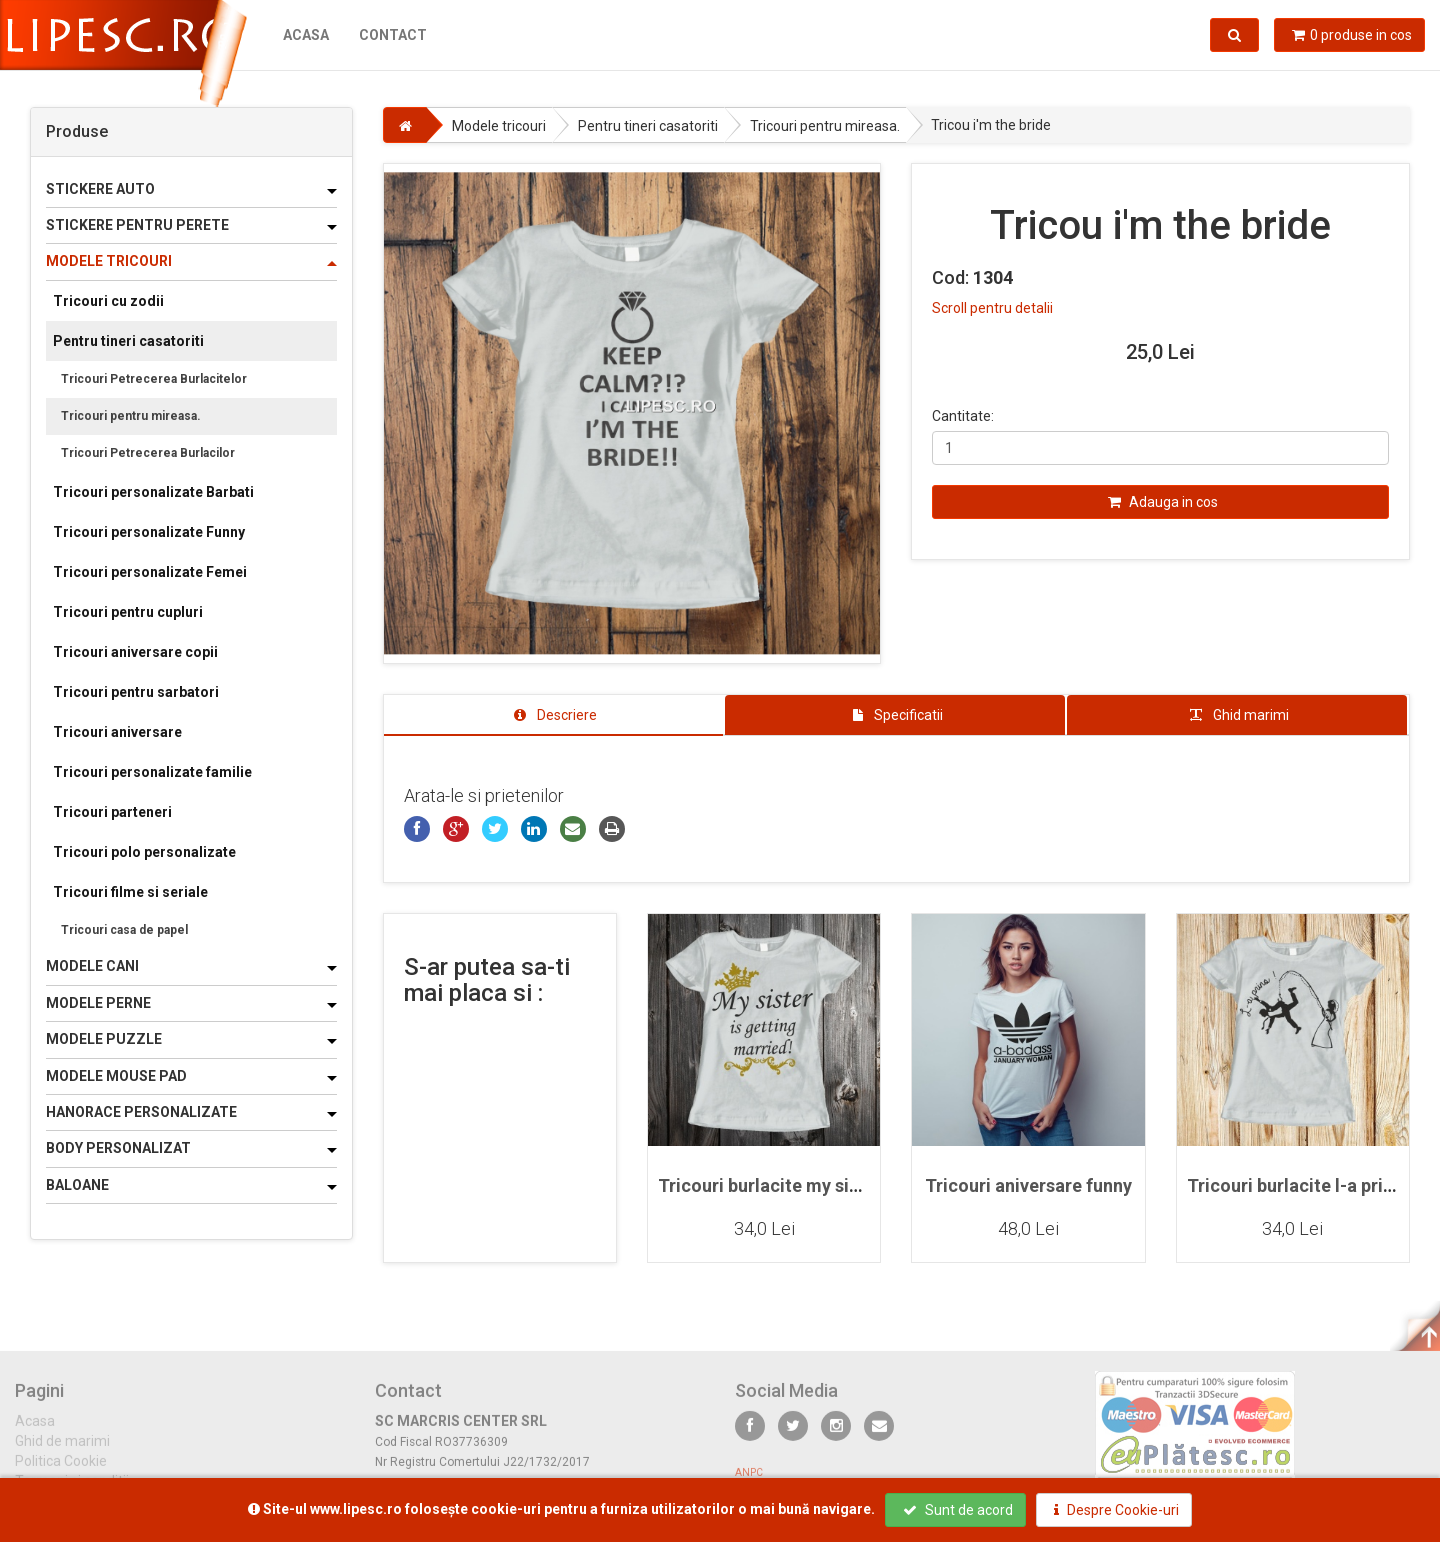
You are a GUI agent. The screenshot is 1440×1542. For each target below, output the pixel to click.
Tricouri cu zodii (108, 301)
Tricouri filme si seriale (130, 892)
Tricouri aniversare (117, 732)
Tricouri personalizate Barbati (153, 492)
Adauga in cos (1163, 502)
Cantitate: (963, 416)
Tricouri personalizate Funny (149, 532)
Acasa (306, 35)
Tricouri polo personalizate (144, 852)
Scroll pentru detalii (992, 308)
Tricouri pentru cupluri (128, 612)
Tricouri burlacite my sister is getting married (846, 1185)
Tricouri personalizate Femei (150, 572)
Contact (393, 35)
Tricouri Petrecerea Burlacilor (148, 453)
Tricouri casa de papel (124, 930)
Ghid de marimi (62, 1452)
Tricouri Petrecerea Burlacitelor (154, 379)
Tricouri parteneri (112, 812)
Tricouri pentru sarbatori (136, 692)
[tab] (554, 715)
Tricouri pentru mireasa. (131, 416)
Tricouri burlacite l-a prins (1294, 1185)
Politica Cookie (61, 1472)
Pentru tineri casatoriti (128, 341)
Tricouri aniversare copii (135, 652)
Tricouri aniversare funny (1028, 1185)
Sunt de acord (958, 1510)
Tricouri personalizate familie (152, 772)
